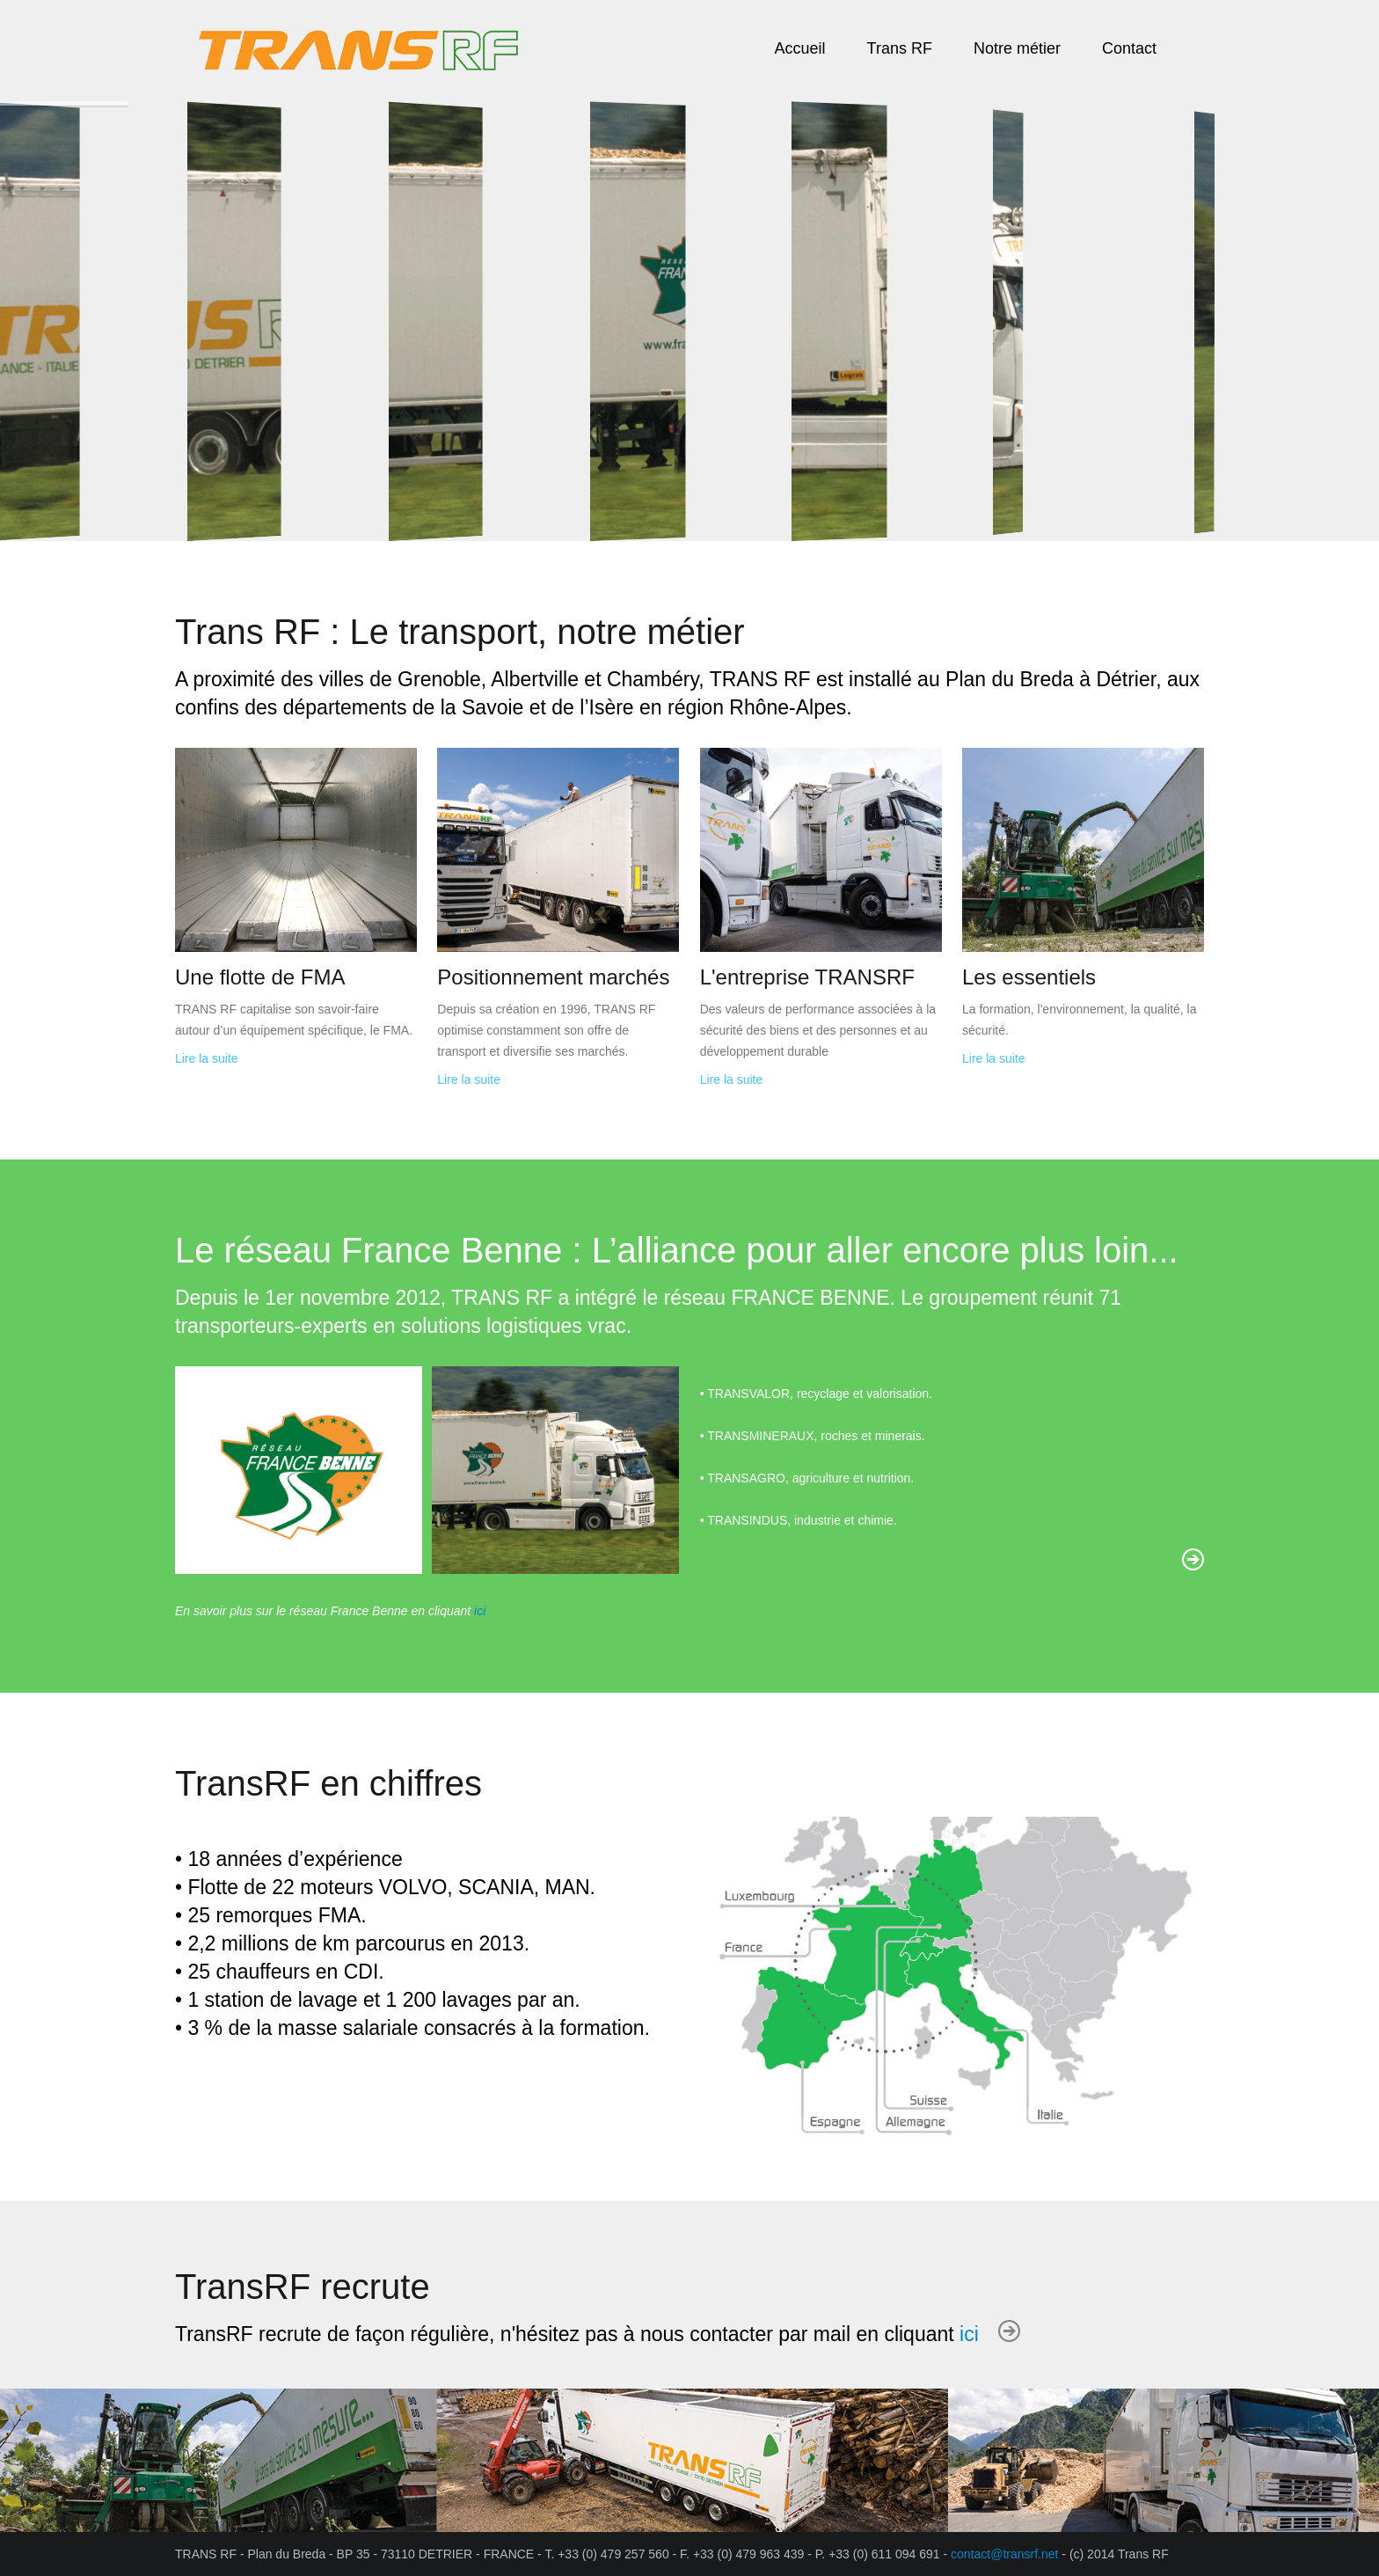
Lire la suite (206, 1058)
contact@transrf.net (1004, 2554)
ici (479, 1611)
